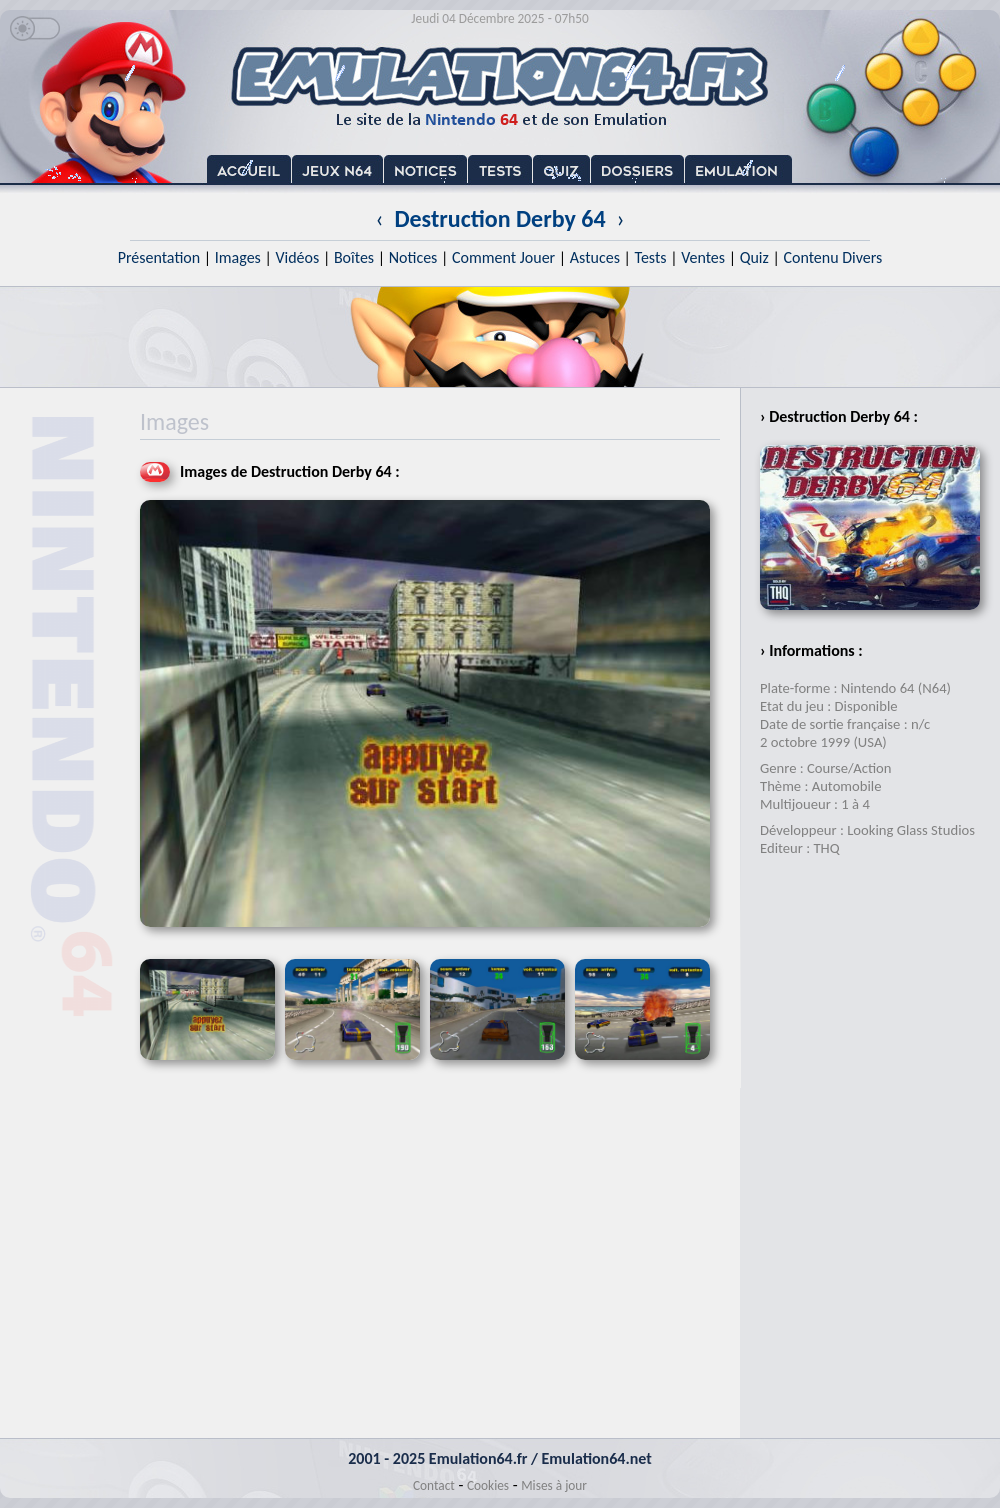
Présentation (159, 257)
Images (238, 257)
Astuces (595, 257)
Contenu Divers (832, 257)
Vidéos (297, 257)
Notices (413, 257)
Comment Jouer (503, 257)
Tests (651, 257)
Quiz (754, 257)
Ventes (703, 257)
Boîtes (354, 257)
